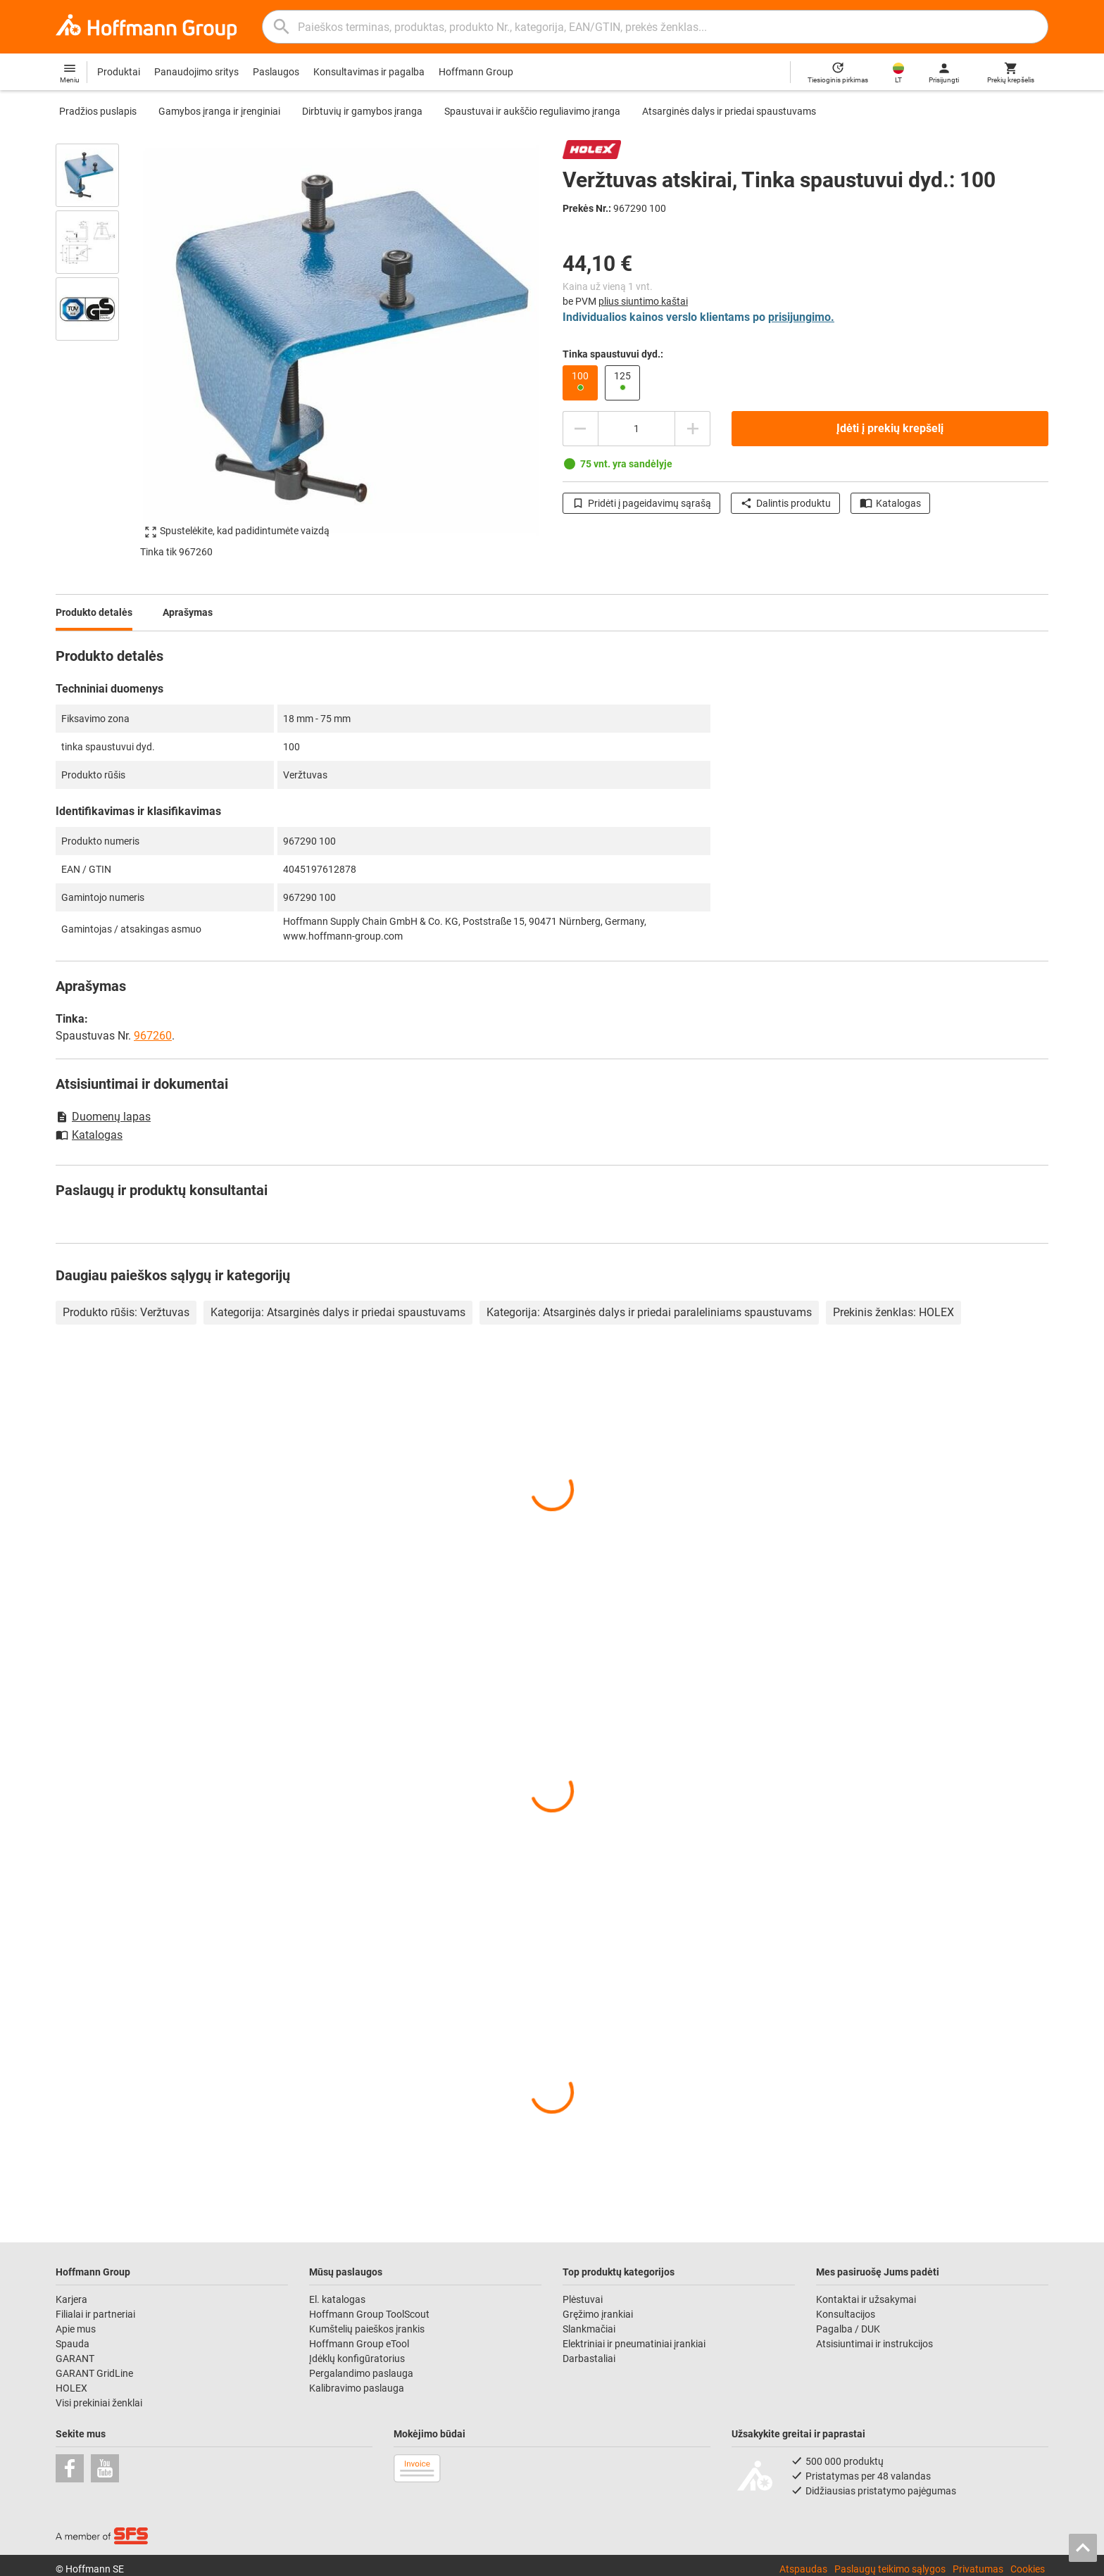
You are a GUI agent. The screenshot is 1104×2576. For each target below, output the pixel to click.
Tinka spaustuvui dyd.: (613, 354)
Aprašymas (188, 612)
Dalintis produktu (785, 503)
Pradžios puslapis (98, 111)
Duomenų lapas (103, 1116)
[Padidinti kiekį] (692, 428)
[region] (98, 340)
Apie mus (76, 2329)
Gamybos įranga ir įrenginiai (219, 111)
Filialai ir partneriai (95, 2314)
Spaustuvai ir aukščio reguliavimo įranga (532, 111)
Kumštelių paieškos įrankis (367, 2329)
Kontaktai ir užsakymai (866, 2299)
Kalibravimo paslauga (356, 2388)
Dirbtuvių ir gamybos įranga (362, 111)
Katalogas (890, 503)
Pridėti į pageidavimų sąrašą (641, 503)
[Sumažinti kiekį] (580, 428)
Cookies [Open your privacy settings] (1027, 2569)
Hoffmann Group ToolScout (369, 2314)
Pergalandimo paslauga (361, 2373)
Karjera (71, 2299)
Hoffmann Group (476, 71)
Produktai (118, 71)
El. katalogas (337, 2299)
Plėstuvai (583, 2299)
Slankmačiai (589, 2329)
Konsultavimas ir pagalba (369, 71)
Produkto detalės (94, 612)
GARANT (75, 2358)
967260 (153, 1035)
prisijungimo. (801, 317)
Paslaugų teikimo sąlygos (890, 2569)
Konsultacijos (845, 2314)
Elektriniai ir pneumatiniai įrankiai (634, 2343)
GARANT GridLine (94, 2373)
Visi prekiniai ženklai (99, 2402)
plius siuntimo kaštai (643, 301)
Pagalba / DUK (848, 2329)
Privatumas (978, 2569)
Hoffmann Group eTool (359, 2343)
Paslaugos (276, 71)
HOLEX (71, 2388)
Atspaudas (803, 2569)
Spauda (72, 2343)
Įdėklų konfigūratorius (357, 2358)
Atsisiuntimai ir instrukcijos (874, 2343)
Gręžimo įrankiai (598, 2314)
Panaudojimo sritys (196, 71)
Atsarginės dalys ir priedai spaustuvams (729, 111)
